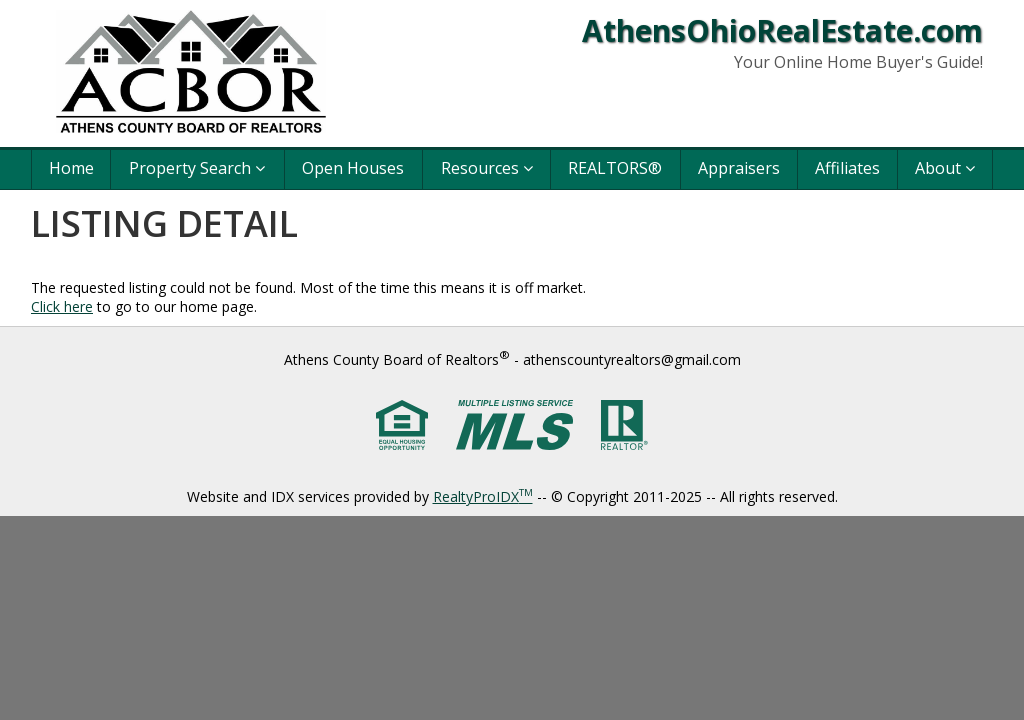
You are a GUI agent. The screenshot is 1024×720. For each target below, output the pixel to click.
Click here (62, 306)
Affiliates (847, 168)
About (945, 168)
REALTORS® (615, 168)
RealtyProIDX (483, 496)
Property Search (197, 168)
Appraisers (739, 168)
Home (71, 168)
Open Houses (353, 168)
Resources (487, 168)
